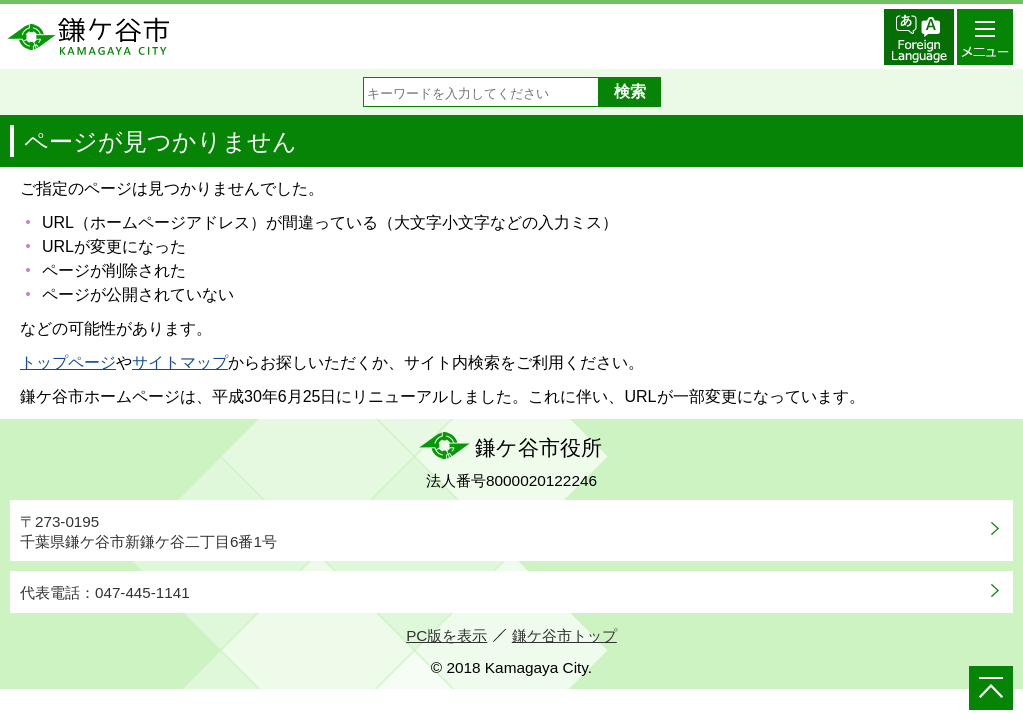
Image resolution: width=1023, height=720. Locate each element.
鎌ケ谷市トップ (564, 635)
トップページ (68, 362)
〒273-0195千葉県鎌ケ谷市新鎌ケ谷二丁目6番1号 (148, 531)
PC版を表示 (446, 635)
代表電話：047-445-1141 (105, 592)
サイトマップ (180, 362)
